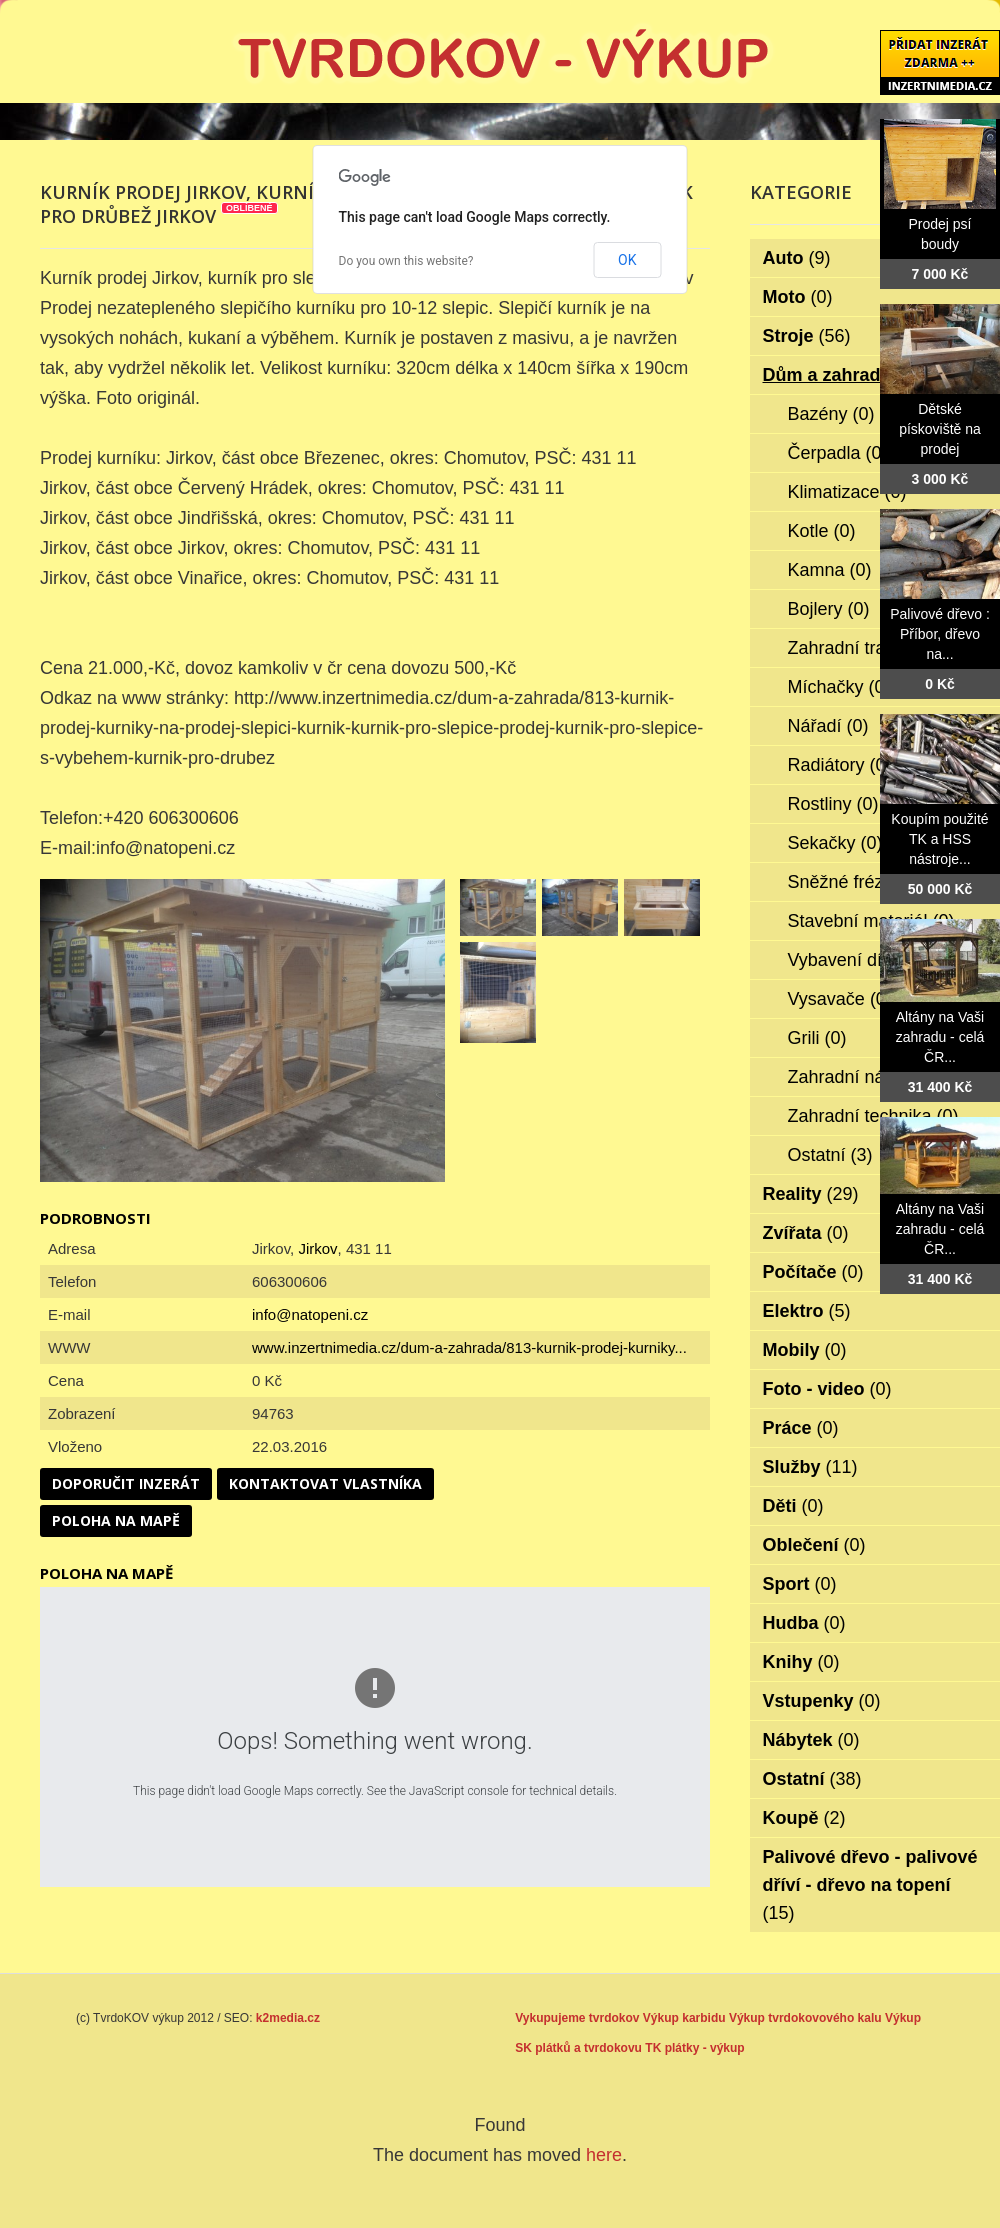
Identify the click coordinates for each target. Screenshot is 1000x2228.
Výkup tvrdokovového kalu (805, 2018)
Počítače (813, 1272)
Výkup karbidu (684, 2018)
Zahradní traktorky (874, 648)
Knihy (801, 1662)
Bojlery (829, 609)
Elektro (807, 1311)
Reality (811, 1194)
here (604, 2155)
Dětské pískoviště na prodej (940, 429)
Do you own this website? (406, 261)
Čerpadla (838, 453)
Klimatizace (847, 492)
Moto (798, 297)
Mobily (805, 1350)
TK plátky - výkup (694, 2048)
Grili (817, 1038)
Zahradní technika (873, 1116)
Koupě (804, 1818)
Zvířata (806, 1233)
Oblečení (814, 1545)
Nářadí (828, 726)
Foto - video (827, 1389)
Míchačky (839, 687)
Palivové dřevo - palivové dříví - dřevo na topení (870, 1885)
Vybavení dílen (860, 960)
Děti (793, 1506)
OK (627, 260)
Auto (797, 258)
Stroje (807, 336)
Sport (800, 1584)
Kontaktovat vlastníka (325, 1483)
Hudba (804, 1623)
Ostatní (830, 1155)
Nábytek (811, 1740)
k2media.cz (288, 2018)
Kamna (830, 570)
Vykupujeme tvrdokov (577, 2018)
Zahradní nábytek (871, 1077)
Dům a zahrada (840, 375)
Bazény (831, 414)
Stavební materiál (871, 921)
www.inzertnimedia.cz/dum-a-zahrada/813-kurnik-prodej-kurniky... (469, 1347)
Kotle (822, 531)
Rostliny (833, 804)
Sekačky (835, 843)
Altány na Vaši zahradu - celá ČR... (940, 1037)
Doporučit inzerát (126, 1483)
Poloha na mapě (116, 1520)
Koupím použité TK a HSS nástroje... (939, 839)
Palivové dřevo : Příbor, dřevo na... (940, 634)
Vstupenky (822, 1701)
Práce (801, 1428)
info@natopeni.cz (310, 1314)
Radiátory (840, 765)
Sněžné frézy (854, 882)
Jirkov (317, 1248)
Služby (810, 1467)
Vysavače (840, 999)
